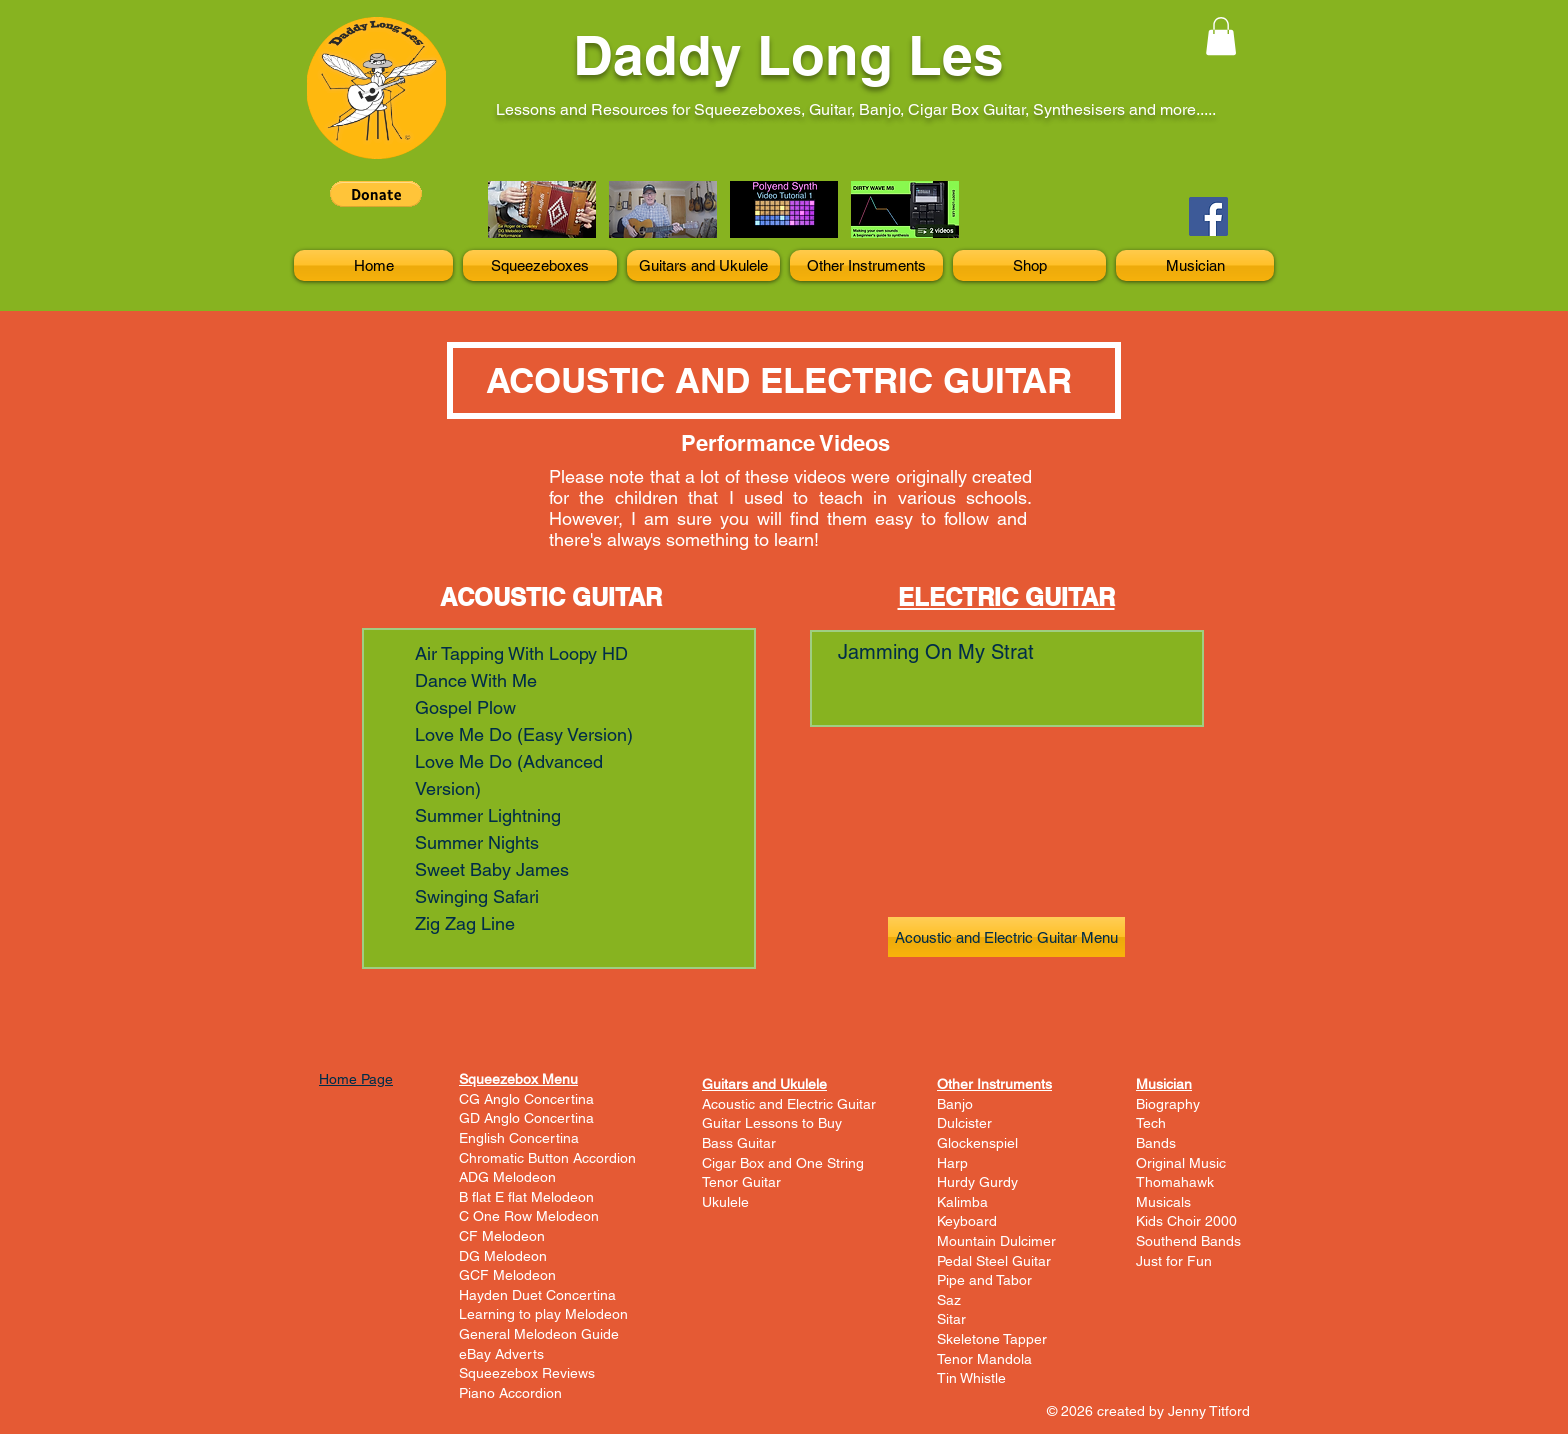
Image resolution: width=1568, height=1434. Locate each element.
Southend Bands (1188, 1241)
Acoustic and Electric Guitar (789, 1104)
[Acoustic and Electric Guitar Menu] (1006, 937)
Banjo (955, 1104)
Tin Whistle (971, 1378)
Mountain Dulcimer (996, 1241)
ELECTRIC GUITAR (1006, 597)
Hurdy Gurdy (977, 1182)
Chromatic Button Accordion (547, 1158)
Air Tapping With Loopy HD (521, 653)
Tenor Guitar (741, 1182)
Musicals (1163, 1202)
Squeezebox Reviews (527, 1373)
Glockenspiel (977, 1143)
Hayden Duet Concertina (537, 1295)
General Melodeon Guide (539, 1334)
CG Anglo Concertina (526, 1099)
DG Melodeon (503, 1256)
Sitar (951, 1319)
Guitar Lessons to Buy (772, 1123)
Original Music (1181, 1163)
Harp (952, 1163)
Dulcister (964, 1123)
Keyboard (967, 1221)
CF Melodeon (502, 1236)
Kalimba (962, 1202)
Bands (1156, 1143)
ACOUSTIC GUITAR (551, 597)
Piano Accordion (510, 1393)
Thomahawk (1175, 1182)
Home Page (356, 1079)
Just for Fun (1174, 1261)
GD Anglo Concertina (526, 1118)
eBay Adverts (501, 1354)
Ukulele (725, 1202)
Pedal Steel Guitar (994, 1261)
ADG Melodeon (507, 1177)
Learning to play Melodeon (543, 1314)
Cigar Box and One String (783, 1163)
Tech (1151, 1123)
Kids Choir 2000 (1186, 1221)
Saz (949, 1300)
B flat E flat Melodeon (526, 1197)
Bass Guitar (739, 1143)
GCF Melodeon (507, 1275)
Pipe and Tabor (984, 1280)
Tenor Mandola (984, 1359)
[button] (1221, 36)
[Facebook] (1208, 216)
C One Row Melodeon (529, 1216)
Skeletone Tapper (992, 1339)
